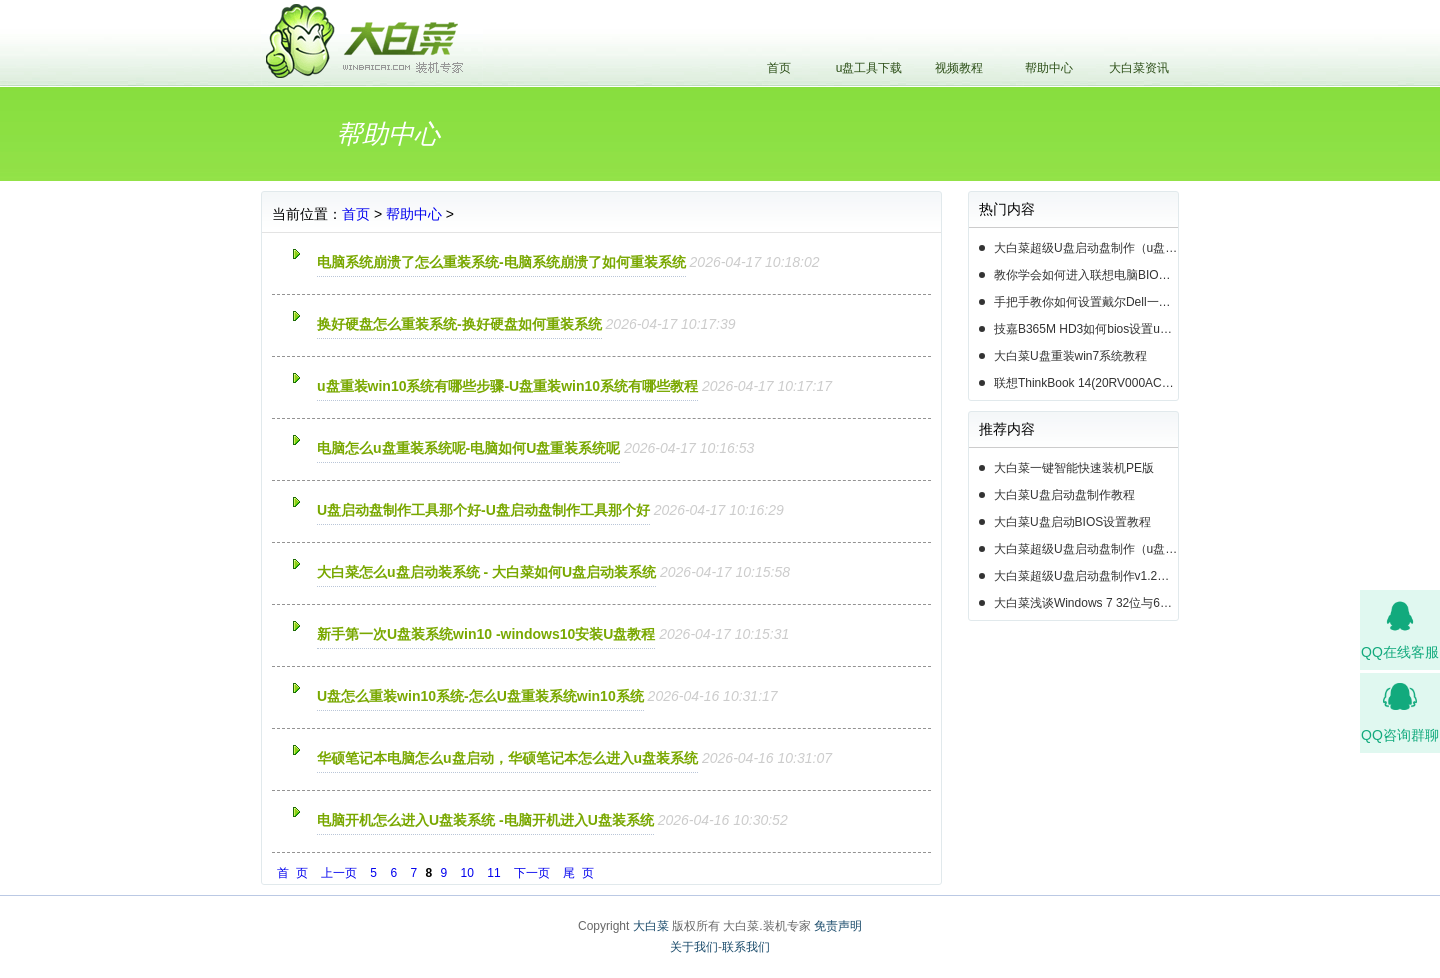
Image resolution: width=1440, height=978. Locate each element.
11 (493, 873)
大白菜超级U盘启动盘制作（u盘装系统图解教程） (1086, 248)
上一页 (339, 873)
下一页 (532, 873)
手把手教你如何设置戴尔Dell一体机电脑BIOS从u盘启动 (1086, 302)
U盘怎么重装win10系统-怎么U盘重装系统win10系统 (480, 696)
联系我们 (746, 947)
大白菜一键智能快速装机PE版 (1074, 468)
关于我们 (694, 947)
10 (467, 873)
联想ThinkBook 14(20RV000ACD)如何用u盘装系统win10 (1086, 383)
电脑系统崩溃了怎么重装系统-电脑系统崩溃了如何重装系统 (501, 262)
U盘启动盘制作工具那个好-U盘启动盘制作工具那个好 (483, 510)
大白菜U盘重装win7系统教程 (1070, 356)
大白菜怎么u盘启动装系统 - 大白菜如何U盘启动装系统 (486, 572)
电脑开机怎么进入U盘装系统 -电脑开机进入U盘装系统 (485, 820)
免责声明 (838, 926)
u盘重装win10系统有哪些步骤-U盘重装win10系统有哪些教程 (507, 386)
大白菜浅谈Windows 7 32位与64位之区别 (1086, 603)
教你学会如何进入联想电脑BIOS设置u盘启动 (1086, 275)
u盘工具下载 (869, 68)
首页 (779, 68)
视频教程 (959, 68)
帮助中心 (1049, 68)
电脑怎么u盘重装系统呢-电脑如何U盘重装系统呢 (468, 448)
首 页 (292, 873)
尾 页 (578, 873)
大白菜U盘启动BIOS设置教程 (1072, 522)
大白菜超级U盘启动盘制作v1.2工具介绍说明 (1086, 576)
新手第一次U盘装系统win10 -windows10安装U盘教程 (486, 634)
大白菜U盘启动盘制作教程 (1064, 495)
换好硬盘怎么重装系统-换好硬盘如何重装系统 (459, 324)
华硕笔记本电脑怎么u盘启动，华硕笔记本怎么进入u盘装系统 (507, 758)
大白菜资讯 (1139, 68)
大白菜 (651, 926)
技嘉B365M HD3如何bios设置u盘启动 (1086, 329)
